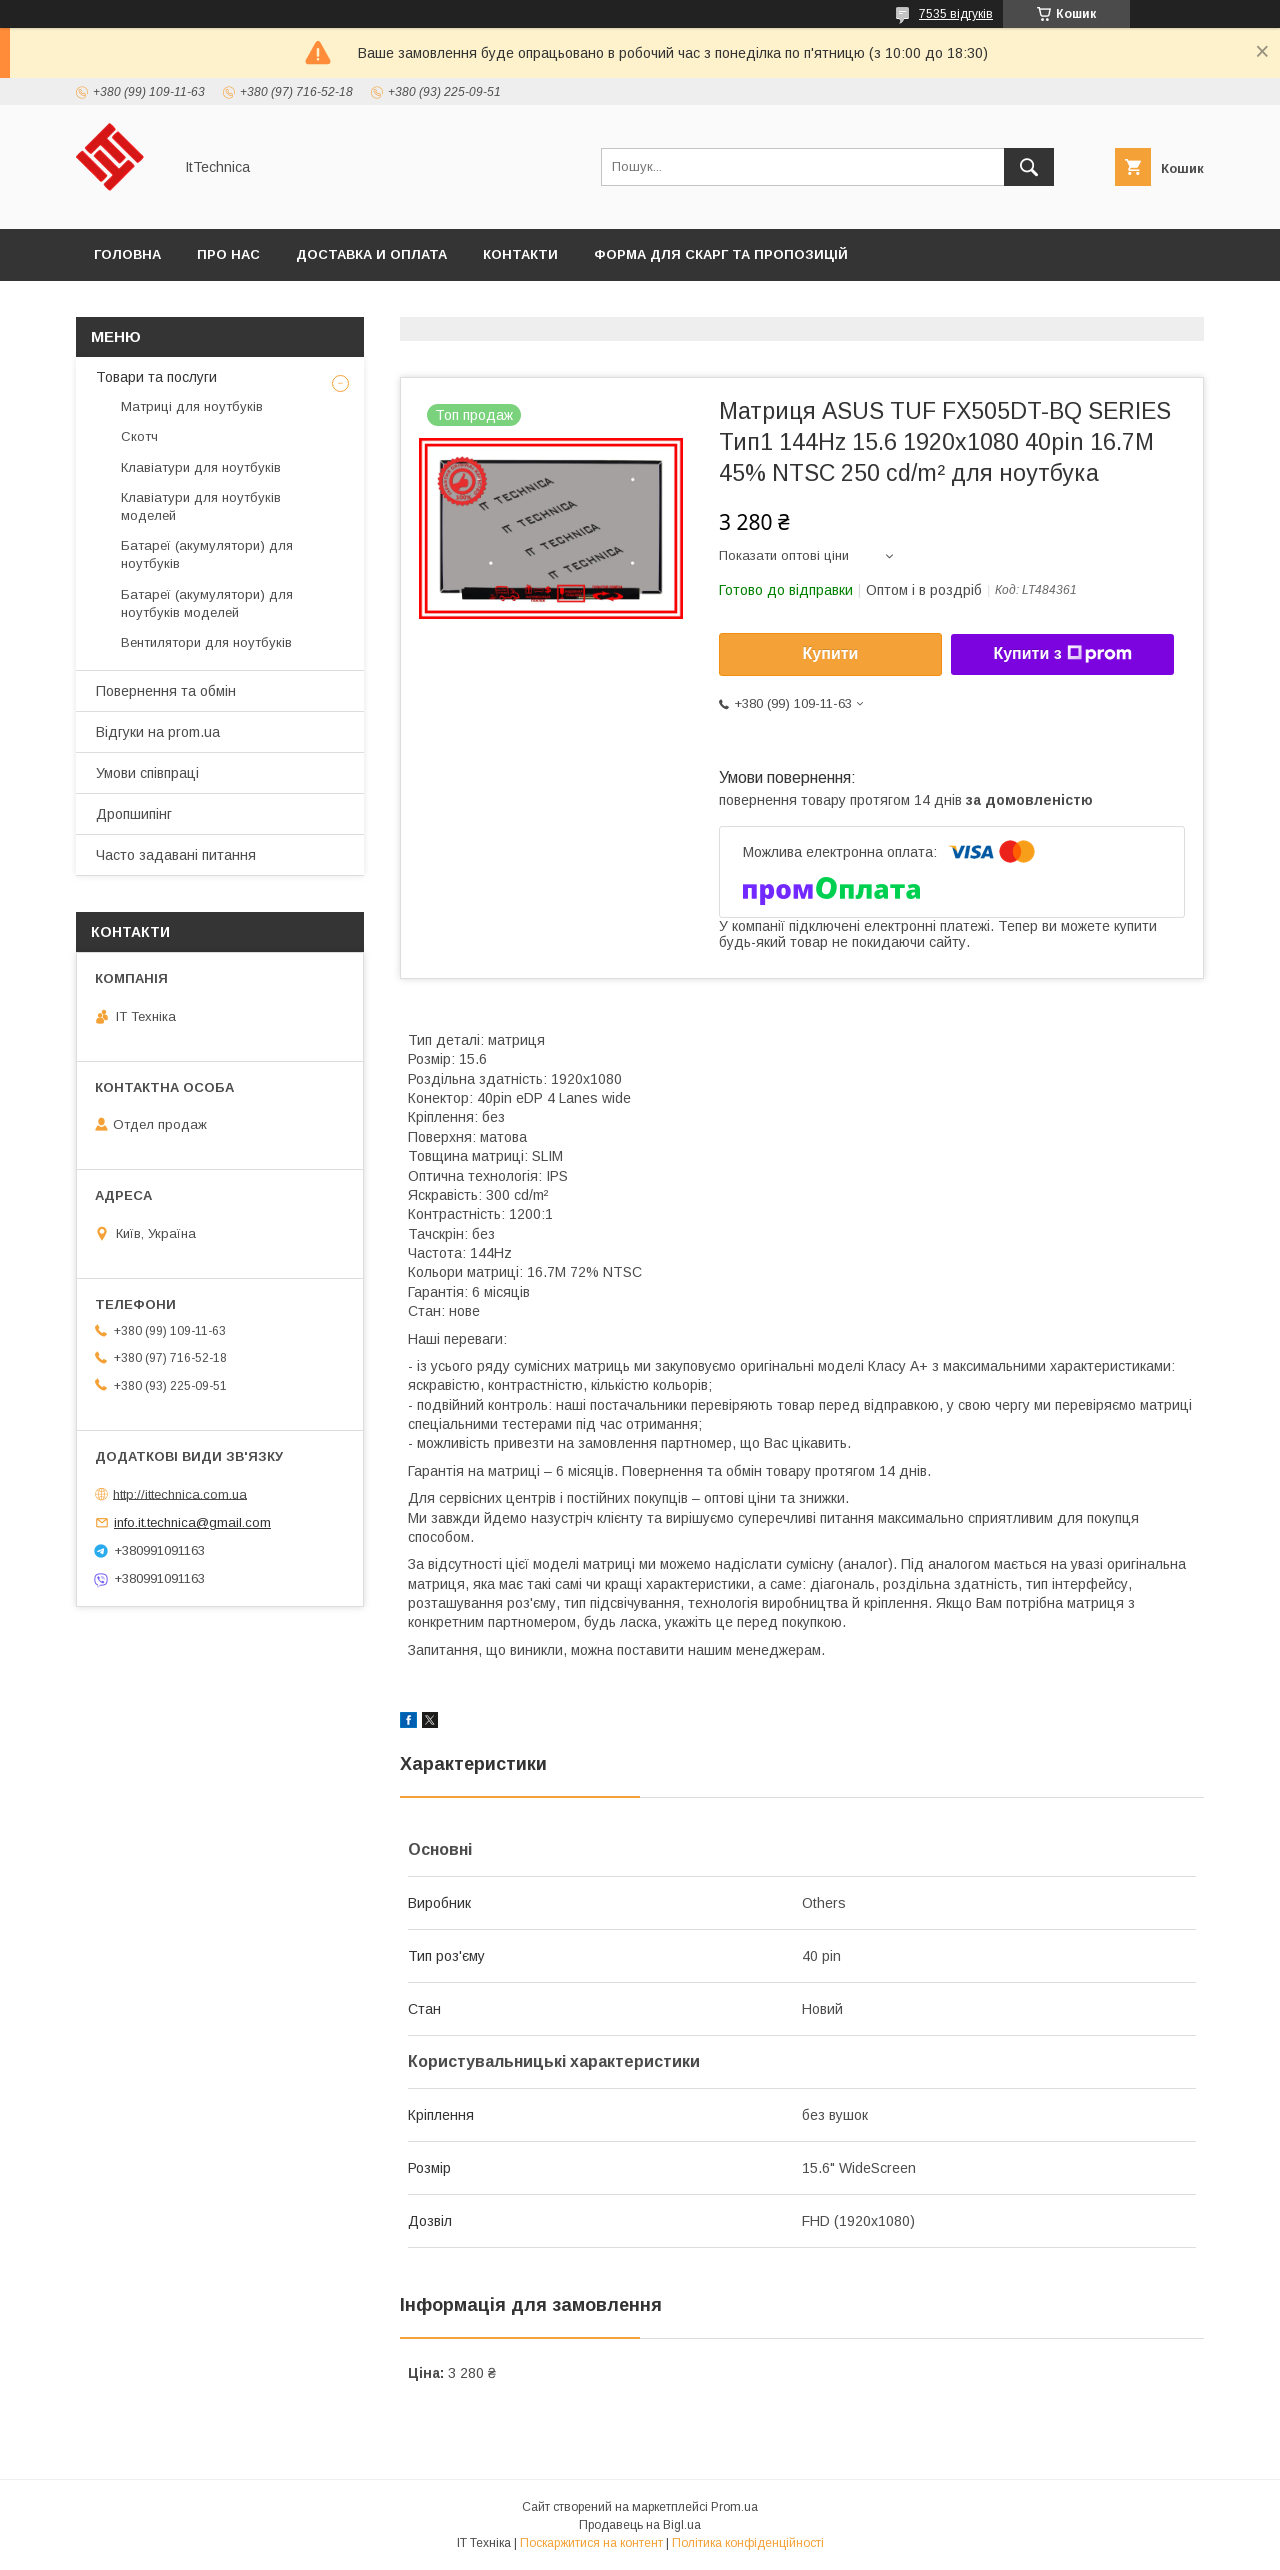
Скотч (139, 436)
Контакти (520, 254)
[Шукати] (1029, 167)
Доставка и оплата (371, 254)
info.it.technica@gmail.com (192, 1522)
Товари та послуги (156, 377)
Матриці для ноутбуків (192, 406)
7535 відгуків (956, 14)
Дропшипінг (134, 814)
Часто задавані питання (176, 855)
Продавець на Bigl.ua (640, 2525)
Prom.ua (734, 2507)
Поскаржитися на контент (591, 2543)
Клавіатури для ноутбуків (201, 467)
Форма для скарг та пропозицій (721, 254)
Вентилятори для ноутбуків (206, 642)
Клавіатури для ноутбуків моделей (201, 506)
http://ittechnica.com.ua (180, 1493)
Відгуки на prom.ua (158, 732)
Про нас (228, 254)
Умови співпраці (147, 773)
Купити (831, 653)
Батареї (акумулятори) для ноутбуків (207, 554)
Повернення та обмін (166, 691)
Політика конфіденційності (748, 2543)
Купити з (1062, 654)
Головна (127, 254)
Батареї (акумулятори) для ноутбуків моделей (207, 603)
